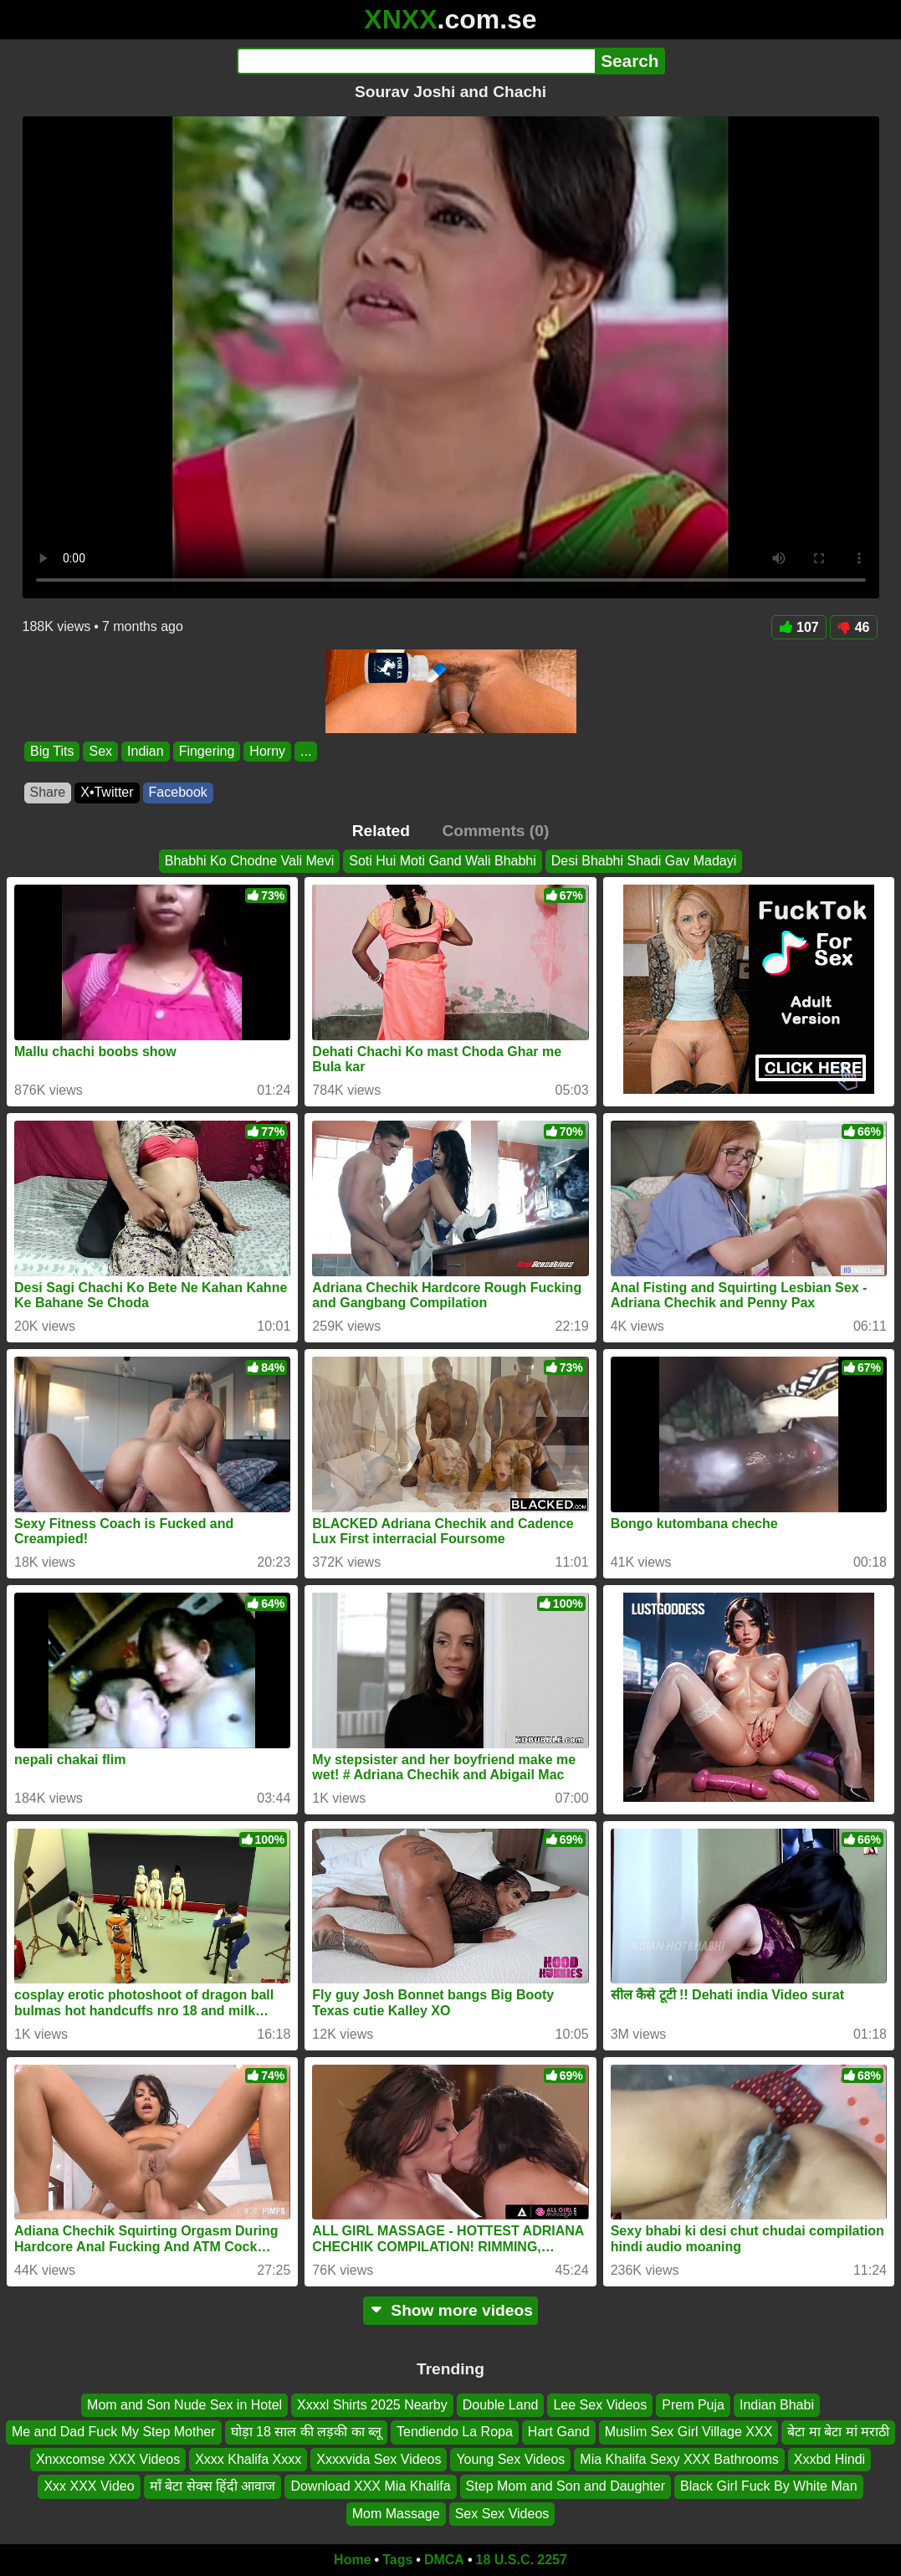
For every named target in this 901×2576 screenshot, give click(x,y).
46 (853, 627)
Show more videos (450, 2310)
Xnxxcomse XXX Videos (108, 2458)
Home (352, 2560)
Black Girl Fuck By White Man (768, 2486)
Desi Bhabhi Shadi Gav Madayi (643, 861)
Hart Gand (559, 2432)
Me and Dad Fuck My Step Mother (114, 2432)
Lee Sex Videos (600, 2405)
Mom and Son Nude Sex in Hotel (184, 2405)
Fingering (206, 751)
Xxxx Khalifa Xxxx (248, 2458)
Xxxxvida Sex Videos (378, 2458)
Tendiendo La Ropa (455, 2432)
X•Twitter (106, 792)
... (305, 751)
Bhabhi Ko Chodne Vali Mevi (250, 861)
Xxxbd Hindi (829, 2458)
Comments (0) (495, 830)
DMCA (444, 2560)
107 (799, 627)
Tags (397, 2560)
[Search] (416, 61)
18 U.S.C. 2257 (521, 2560)
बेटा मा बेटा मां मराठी (838, 2432)
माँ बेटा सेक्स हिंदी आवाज (213, 2486)
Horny (267, 751)
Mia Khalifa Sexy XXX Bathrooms (679, 2458)
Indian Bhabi (777, 2405)
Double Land (501, 2405)
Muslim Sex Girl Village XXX (689, 2432)
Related (381, 830)
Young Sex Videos (510, 2458)
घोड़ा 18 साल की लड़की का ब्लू (306, 2432)
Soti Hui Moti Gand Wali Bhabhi (442, 861)
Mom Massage (396, 2513)
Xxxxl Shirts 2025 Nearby (372, 2405)
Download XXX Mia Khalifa (370, 2486)
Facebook (178, 792)
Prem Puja (693, 2405)
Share (48, 792)
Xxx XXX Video (89, 2486)
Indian (145, 751)
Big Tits (52, 751)
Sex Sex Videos (502, 2513)
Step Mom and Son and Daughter (565, 2486)
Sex (100, 751)
